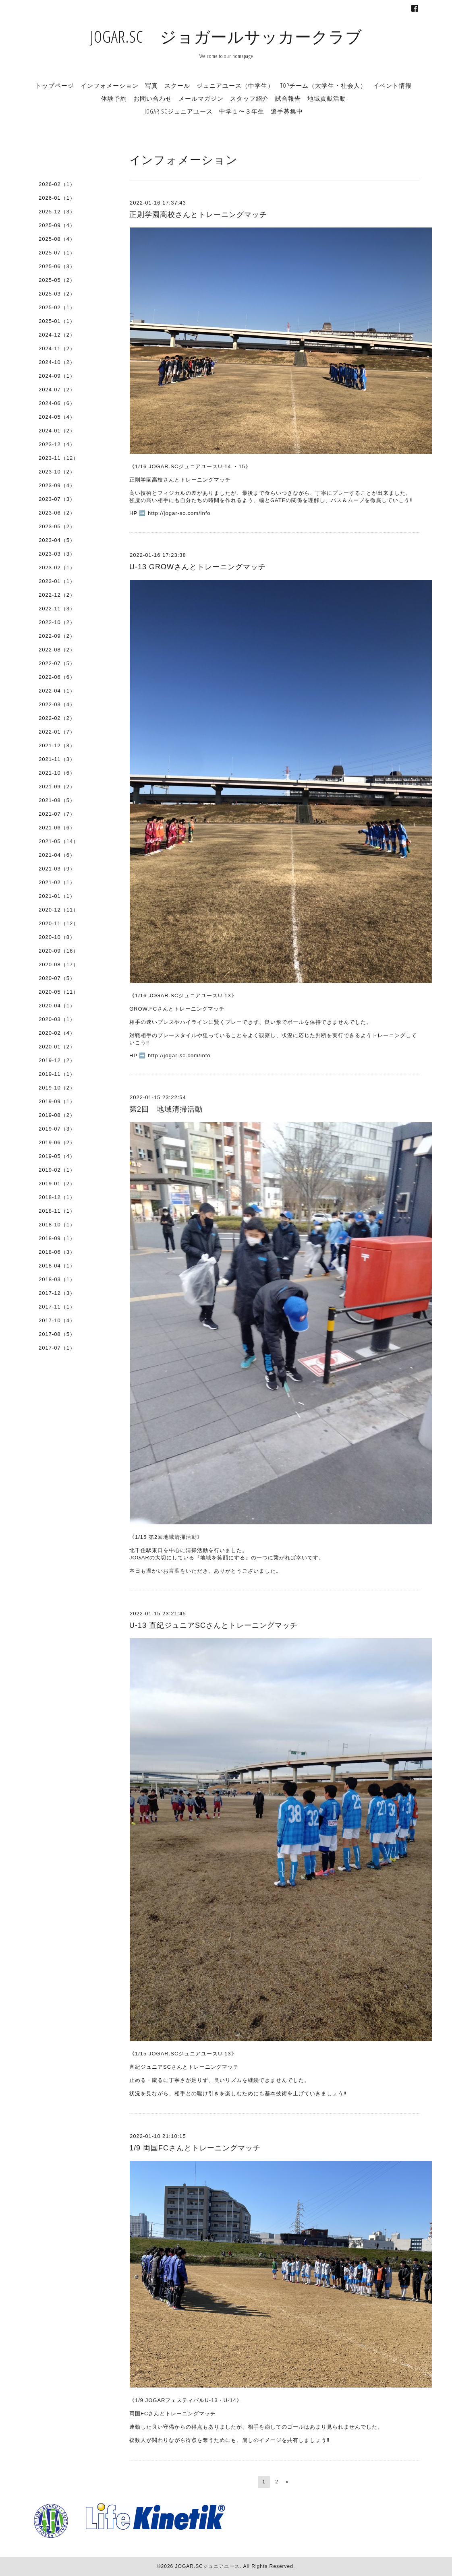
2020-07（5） (57, 978)
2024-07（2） (57, 390)
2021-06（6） (57, 828)
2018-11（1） (57, 1211)
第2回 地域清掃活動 (166, 1109)
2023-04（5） (57, 540)
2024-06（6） (57, 403)
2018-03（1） (57, 1279)
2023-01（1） (57, 581)
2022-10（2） (57, 622)
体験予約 (114, 98)
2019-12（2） (57, 1060)
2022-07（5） (57, 663)
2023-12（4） (57, 444)
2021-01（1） (57, 896)
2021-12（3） (57, 745)
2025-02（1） (57, 307)
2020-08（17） (59, 964)
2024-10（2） (57, 362)
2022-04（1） (57, 691)
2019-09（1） (57, 1101)
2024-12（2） (57, 335)
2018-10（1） (57, 1225)
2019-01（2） (57, 1183)
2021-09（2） (57, 787)
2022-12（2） (57, 595)
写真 (151, 85)
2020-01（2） (57, 1047)
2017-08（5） (57, 1334)
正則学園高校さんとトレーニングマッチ (198, 215)
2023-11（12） (59, 458)
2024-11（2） (57, 348)
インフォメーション (110, 85)
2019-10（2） (57, 1088)
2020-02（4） (57, 1033)
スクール (177, 85)
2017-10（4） (57, 1320)
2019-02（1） (57, 1170)
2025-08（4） (57, 239)
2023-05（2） (57, 526)
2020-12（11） (59, 910)
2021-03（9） (57, 869)
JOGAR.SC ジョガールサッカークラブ (226, 36)
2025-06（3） (57, 266)
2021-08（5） (57, 800)
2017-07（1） (57, 1348)
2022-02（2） (57, 718)
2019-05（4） (57, 1156)
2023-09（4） (57, 485)
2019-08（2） (57, 1115)
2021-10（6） (57, 773)
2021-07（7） (57, 814)
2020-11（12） (59, 923)
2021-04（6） (57, 855)
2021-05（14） (59, 841)
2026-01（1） (57, 198)
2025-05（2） (57, 280)
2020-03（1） (57, 1019)
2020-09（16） (59, 951)
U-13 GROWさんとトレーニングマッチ (197, 567)
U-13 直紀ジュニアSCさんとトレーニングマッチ (213, 1625)
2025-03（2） (57, 294)
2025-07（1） (57, 253)
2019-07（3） (57, 1129)
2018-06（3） (57, 1252)
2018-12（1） (57, 1197)
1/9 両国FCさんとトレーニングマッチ (195, 2148)
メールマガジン (201, 98)
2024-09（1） (57, 376)
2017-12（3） (57, 1293)
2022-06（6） (57, 677)
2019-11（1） (57, 1074)
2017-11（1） (57, 1307)
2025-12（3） (57, 212)
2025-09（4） (57, 225)
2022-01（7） (57, 732)
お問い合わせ (152, 98)
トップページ (54, 85)
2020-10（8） (57, 937)
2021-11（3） (57, 759)
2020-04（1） (57, 1006)
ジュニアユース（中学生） (235, 85)
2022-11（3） (57, 609)
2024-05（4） (57, 417)
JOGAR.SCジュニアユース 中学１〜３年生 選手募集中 (224, 111)
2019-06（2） (57, 1142)
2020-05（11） (59, 992)
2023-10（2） (57, 472)
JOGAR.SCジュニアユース (207, 2566)
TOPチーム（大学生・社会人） (323, 85)
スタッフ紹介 (249, 98)
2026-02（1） (57, 184)
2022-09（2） (57, 636)
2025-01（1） (57, 321)
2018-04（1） (57, 1266)
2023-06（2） (57, 513)
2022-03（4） (57, 704)
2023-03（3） (57, 554)
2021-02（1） (57, 882)
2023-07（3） (57, 499)
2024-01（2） (57, 431)
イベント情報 (392, 85)
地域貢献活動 (326, 98)
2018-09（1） (57, 1238)
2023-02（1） (57, 567)
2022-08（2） (57, 650)
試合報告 (288, 98)
